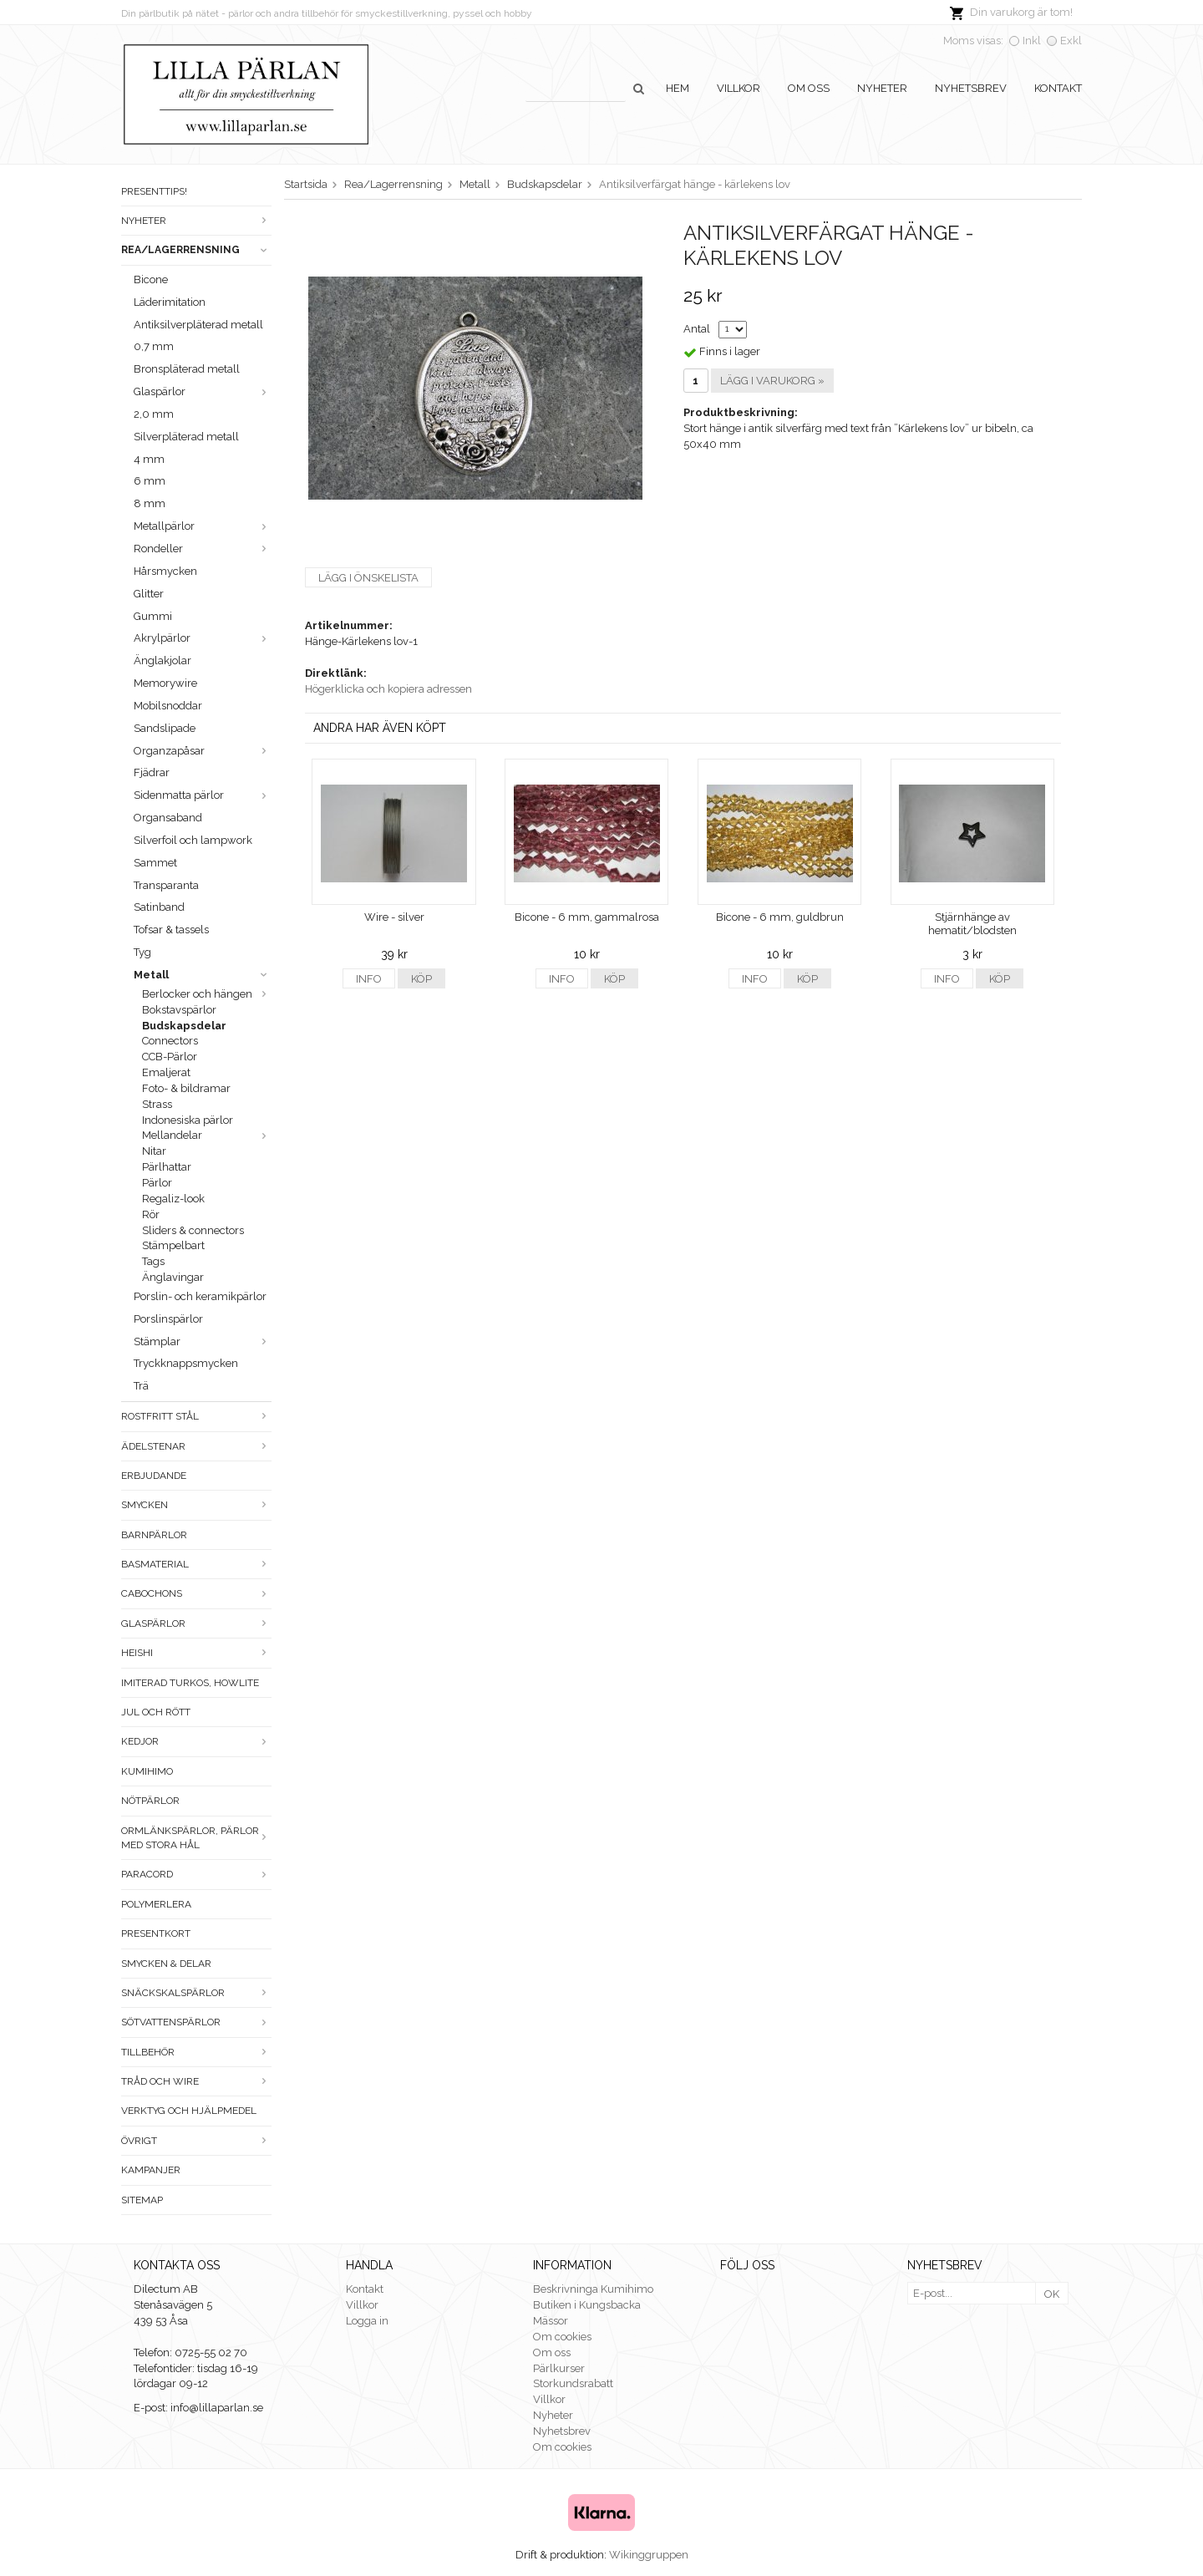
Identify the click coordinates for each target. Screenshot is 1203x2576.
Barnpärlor (154, 1535)
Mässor (550, 2320)
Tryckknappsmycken (186, 1363)
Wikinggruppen (648, 2554)
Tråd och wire (196, 2081)
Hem (677, 88)
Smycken (196, 1505)
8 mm (149, 503)
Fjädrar (152, 772)
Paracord (196, 1874)
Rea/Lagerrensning (196, 250)
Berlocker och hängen (207, 994)
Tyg (142, 952)
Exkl (1071, 40)
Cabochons (196, 1593)
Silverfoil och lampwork (193, 840)
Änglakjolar (162, 660)
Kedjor (196, 1741)
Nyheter (882, 88)
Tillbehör (196, 2052)
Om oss (809, 88)
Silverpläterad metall (186, 436)
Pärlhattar (166, 1167)
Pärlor (157, 1182)
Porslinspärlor (168, 1319)
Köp (421, 979)
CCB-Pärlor (169, 1056)
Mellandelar (207, 1135)
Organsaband (168, 817)
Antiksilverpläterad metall (198, 324)
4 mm (149, 459)
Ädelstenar (196, 1446)
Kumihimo (147, 1771)
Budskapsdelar (184, 1025)
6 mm (149, 481)
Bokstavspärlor (179, 1009)
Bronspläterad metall (187, 369)
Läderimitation (170, 302)
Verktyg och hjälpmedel (188, 2110)
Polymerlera (156, 1904)
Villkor (738, 88)
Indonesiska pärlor (187, 1120)
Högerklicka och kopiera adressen (388, 689)
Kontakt (1058, 88)
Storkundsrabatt (573, 2383)
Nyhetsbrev (971, 88)
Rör (151, 1214)
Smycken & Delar (166, 1963)
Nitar (154, 1151)
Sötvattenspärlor (196, 2022)
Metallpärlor (203, 526)
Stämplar (203, 1341)
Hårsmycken (165, 571)
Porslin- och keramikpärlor (200, 1296)
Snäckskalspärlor (196, 1993)
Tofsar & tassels (171, 929)
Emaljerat (166, 1072)
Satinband (159, 907)
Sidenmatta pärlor (203, 795)
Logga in (367, 2320)
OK (1051, 2294)
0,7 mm (154, 346)
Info (369, 979)
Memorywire (165, 683)
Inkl (1032, 40)
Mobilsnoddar (168, 705)
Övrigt (196, 2141)
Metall (203, 974)
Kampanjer (150, 2170)
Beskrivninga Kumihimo (593, 2289)
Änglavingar (173, 1277)
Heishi (196, 1653)
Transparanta (166, 885)
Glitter (149, 593)
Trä (141, 1385)
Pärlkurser (559, 2368)
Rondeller (203, 548)
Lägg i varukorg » (772, 380)
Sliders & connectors (193, 1230)
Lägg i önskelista (368, 578)
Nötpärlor (150, 1800)
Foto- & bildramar (186, 1088)
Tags (153, 1261)
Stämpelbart (173, 1245)
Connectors (170, 1040)
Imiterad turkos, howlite (190, 1683)
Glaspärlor (203, 391)
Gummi (153, 616)
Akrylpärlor (203, 638)
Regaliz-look (173, 1198)
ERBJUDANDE (153, 1475)
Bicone (151, 279)
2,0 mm (154, 414)
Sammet (155, 862)
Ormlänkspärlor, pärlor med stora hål (196, 1838)
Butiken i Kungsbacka (587, 2305)
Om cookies (562, 2336)
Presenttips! (154, 191)
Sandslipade (164, 728)
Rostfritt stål (196, 1416)
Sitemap (142, 2200)
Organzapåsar (203, 750)
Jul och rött (155, 1712)
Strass (157, 1104)
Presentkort (155, 1933)
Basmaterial (196, 1564)
